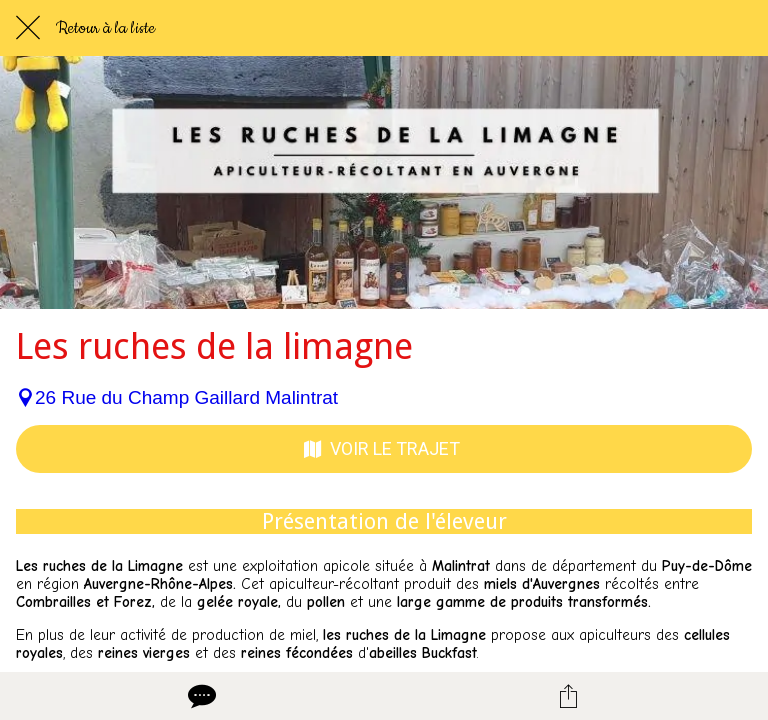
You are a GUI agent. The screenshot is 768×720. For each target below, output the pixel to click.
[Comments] (200, 696)
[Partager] (568, 696)
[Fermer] (28, 28)
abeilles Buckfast (423, 653)
